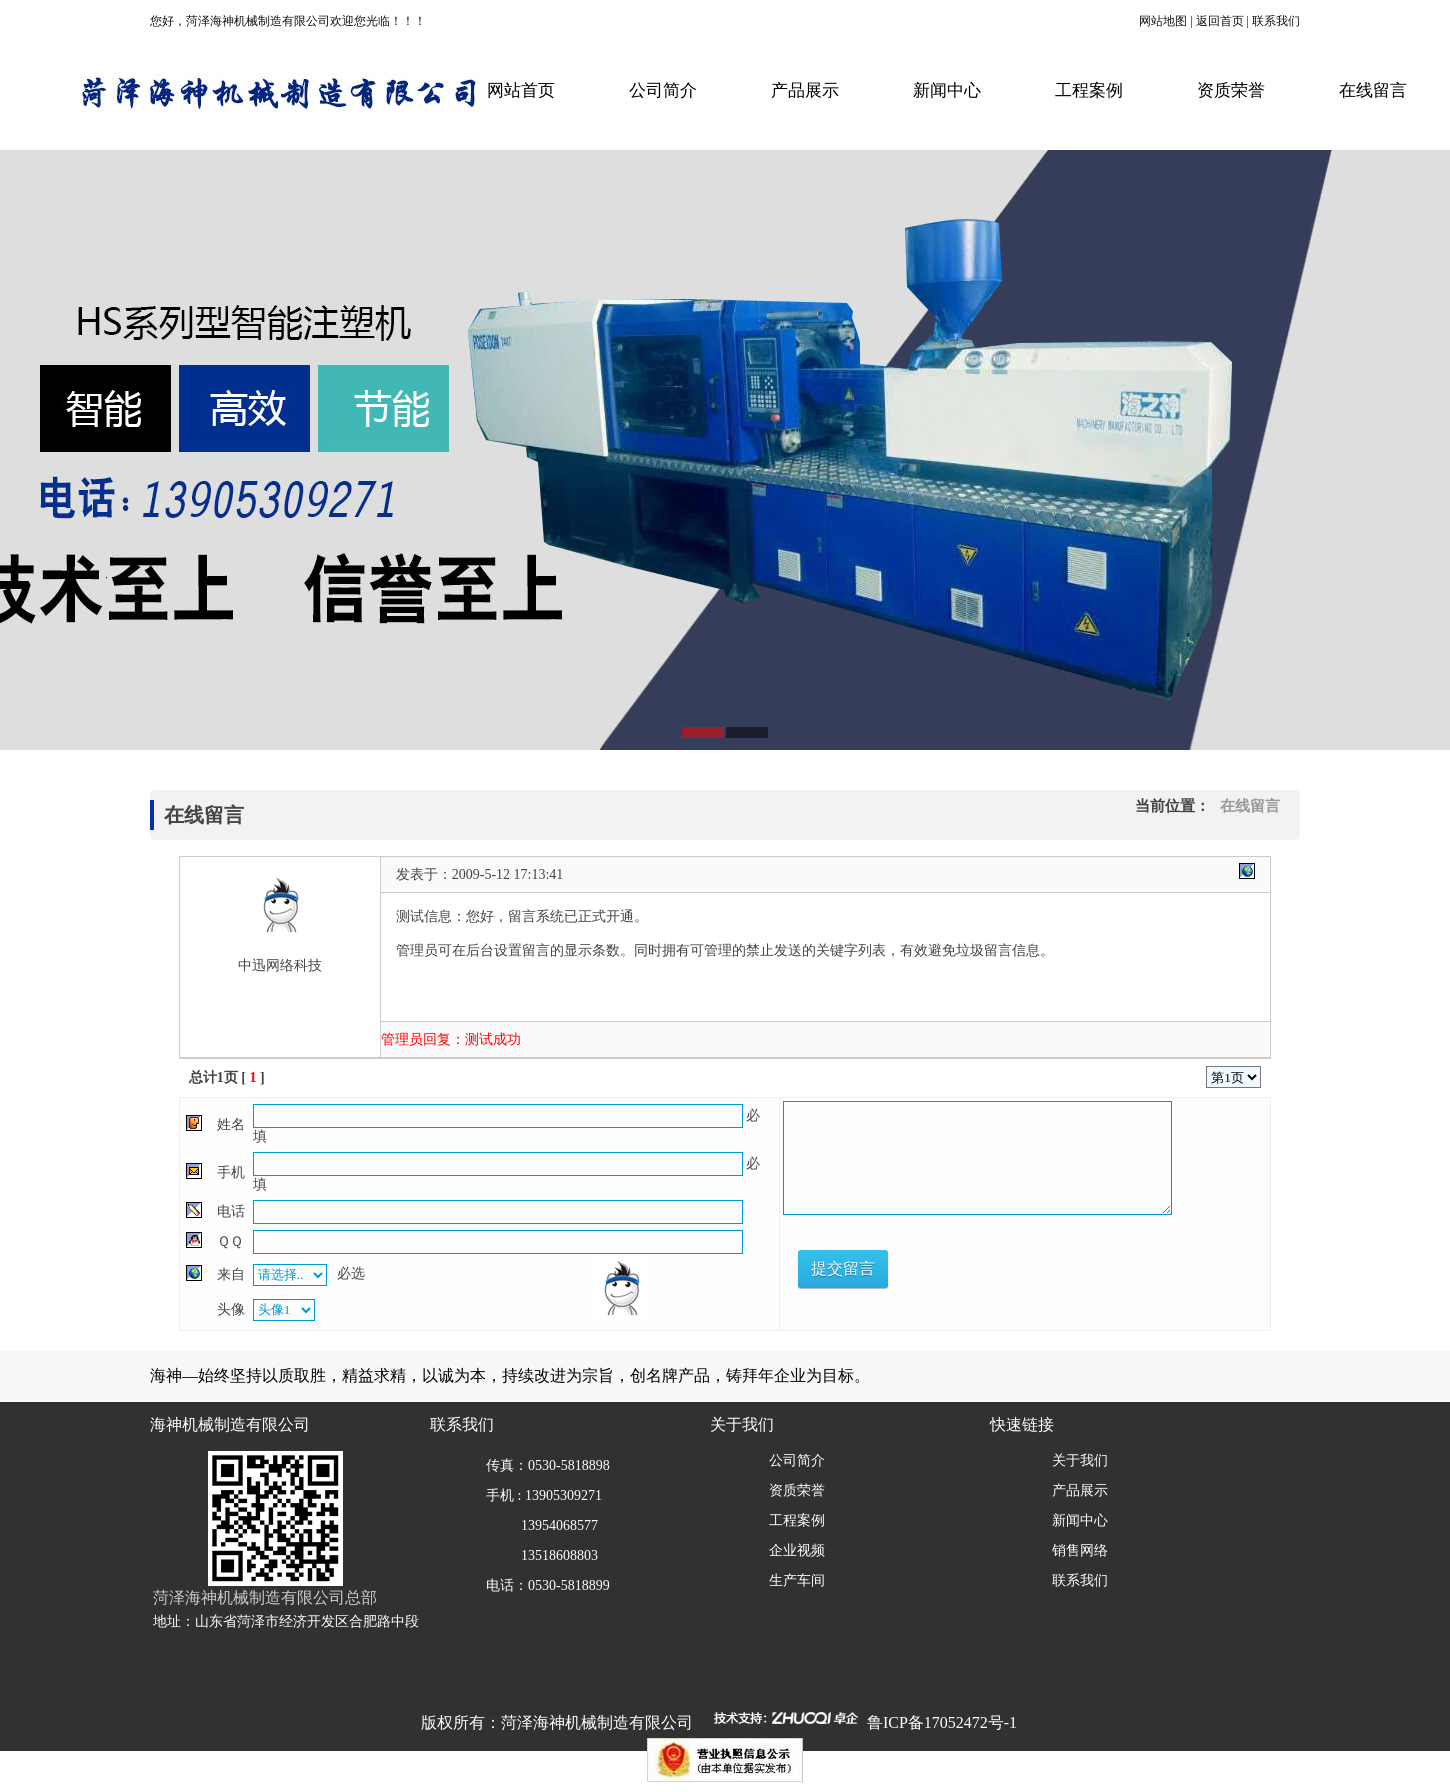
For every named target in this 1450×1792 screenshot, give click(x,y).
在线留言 (1373, 90)
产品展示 (805, 90)
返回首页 (1220, 21)
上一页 (1105, 1077)
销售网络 (1080, 1550)
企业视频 (797, 1550)
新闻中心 (947, 90)
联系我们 (1276, 21)
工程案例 (1089, 90)
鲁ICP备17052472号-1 (942, 1722)
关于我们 (1080, 1460)
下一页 (1150, 1077)
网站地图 (1163, 21)
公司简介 (663, 90)
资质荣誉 (1231, 90)
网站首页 (521, 90)
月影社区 (424, 968)
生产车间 (797, 1580)
